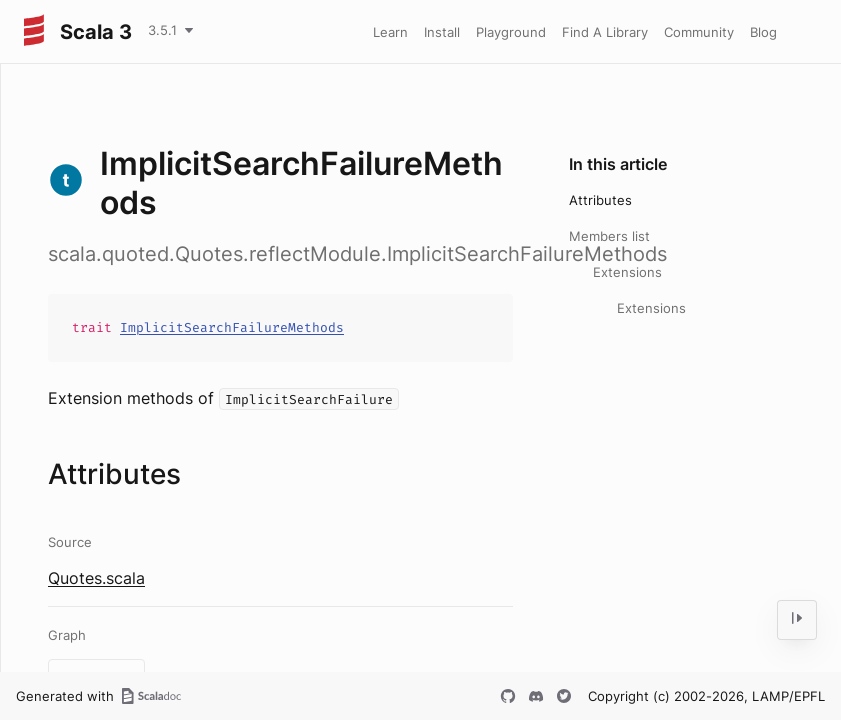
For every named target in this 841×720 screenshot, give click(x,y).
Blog (763, 32)
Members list (609, 236)
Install (442, 32)
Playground (511, 32)
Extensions (627, 272)
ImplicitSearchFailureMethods (232, 327)
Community (699, 32)
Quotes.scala (96, 578)
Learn (390, 32)
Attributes (600, 200)
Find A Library (605, 32)
